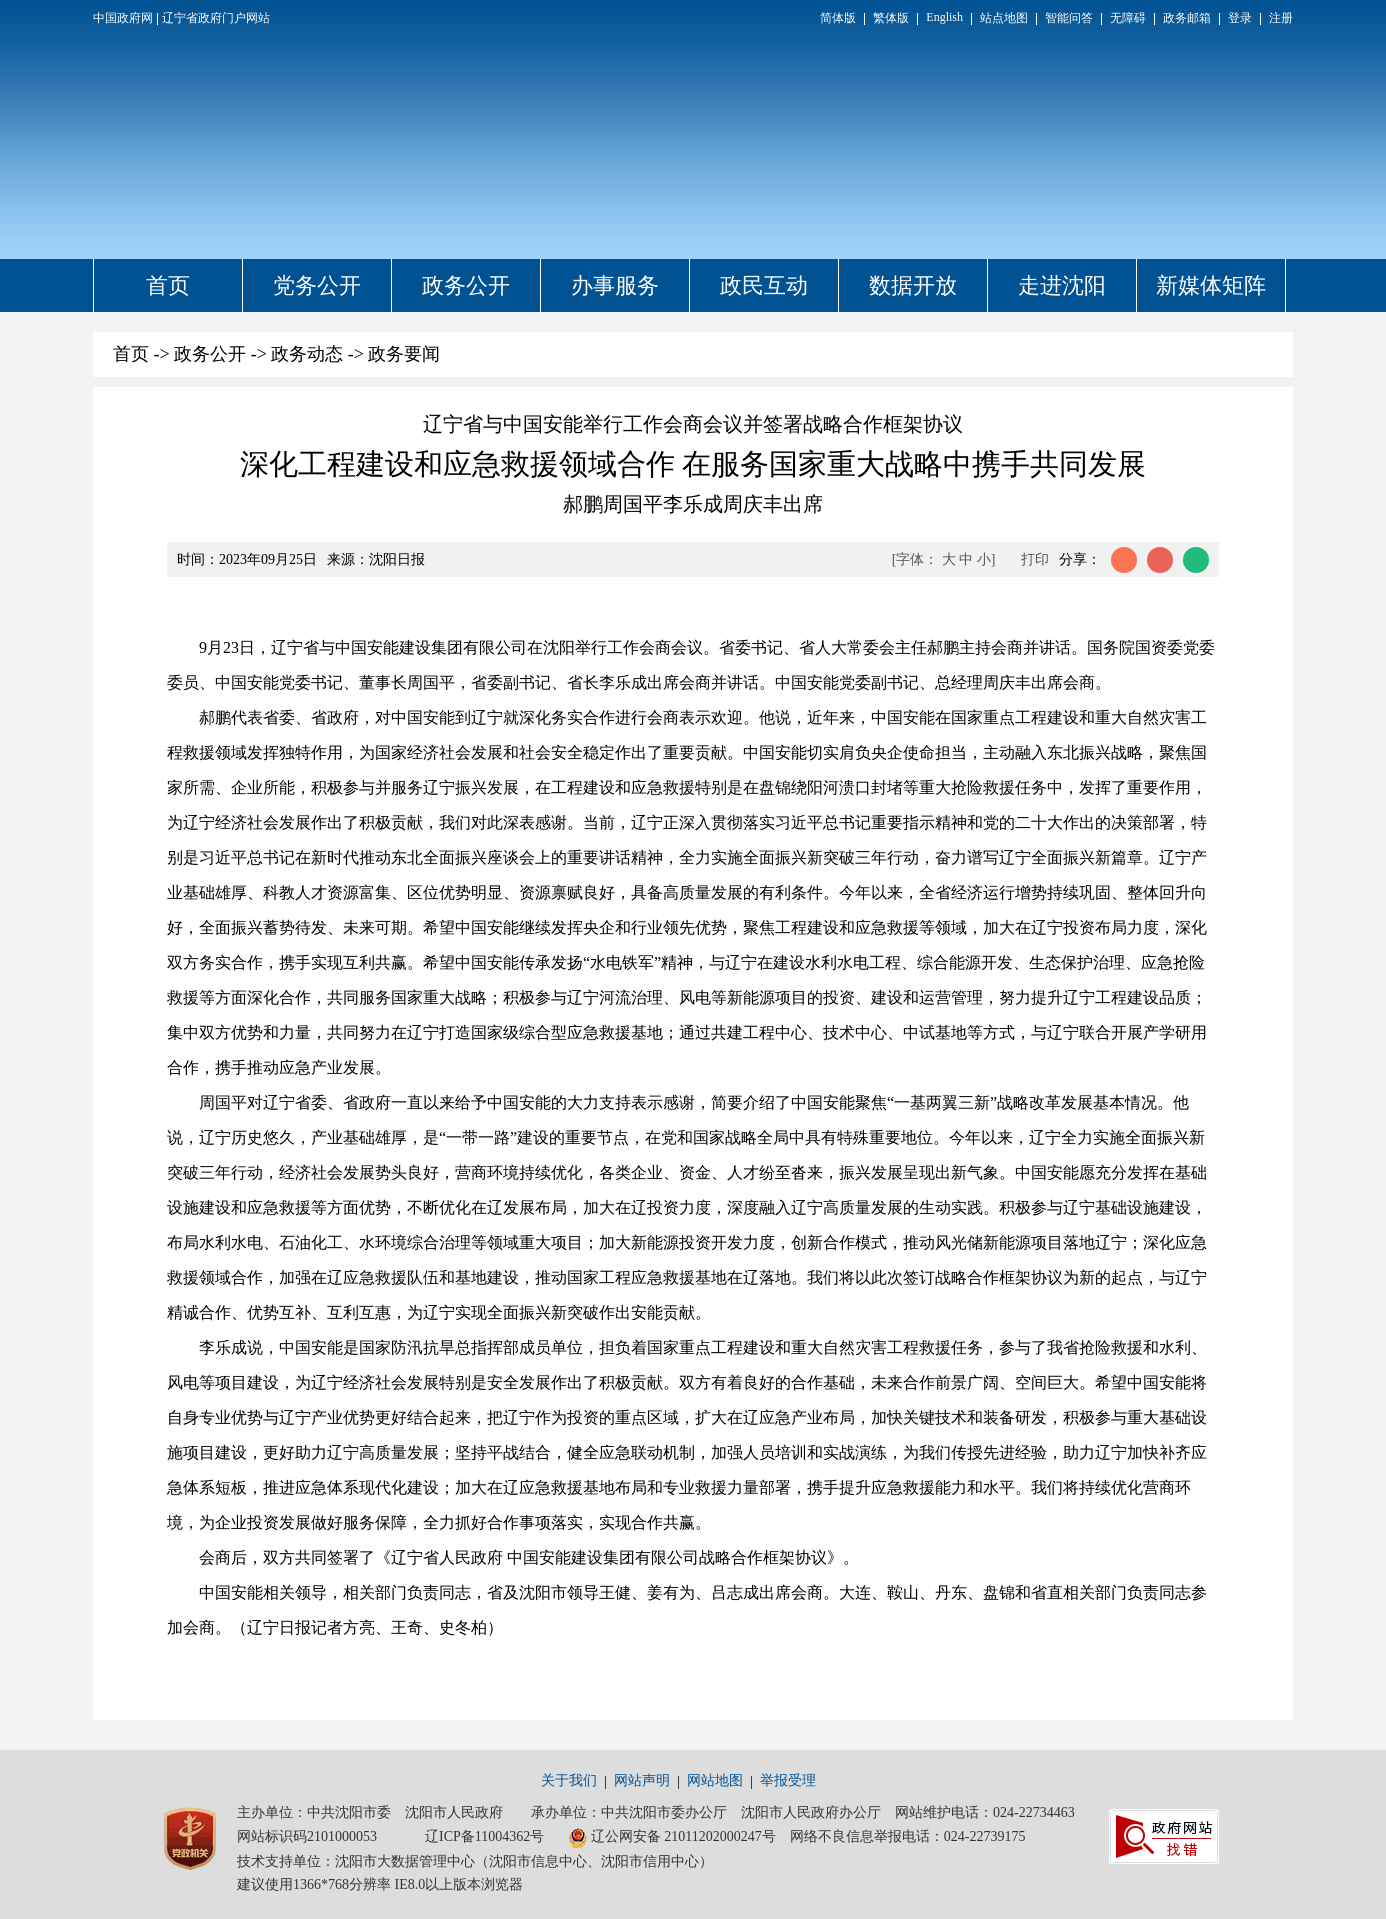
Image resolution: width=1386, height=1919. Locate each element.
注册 (1281, 18)
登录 (1240, 18)
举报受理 (788, 1780)
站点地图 (1004, 18)
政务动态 (307, 354)
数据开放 (913, 285)
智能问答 (1069, 18)
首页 (168, 285)
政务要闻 (404, 354)
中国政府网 (123, 18)
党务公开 (317, 285)
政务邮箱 (1187, 18)
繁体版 (891, 18)
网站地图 (715, 1780)
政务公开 (466, 285)
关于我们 (569, 1780)
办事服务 (615, 285)
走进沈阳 (1062, 285)
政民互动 (764, 285)
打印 (1035, 559)
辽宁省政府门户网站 (216, 18)
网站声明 (642, 1780)
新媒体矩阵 (1211, 285)
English (944, 17)
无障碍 (1128, 18)
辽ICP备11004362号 (484, 1836)
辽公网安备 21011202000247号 (672, 1838)
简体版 (838, 18)
